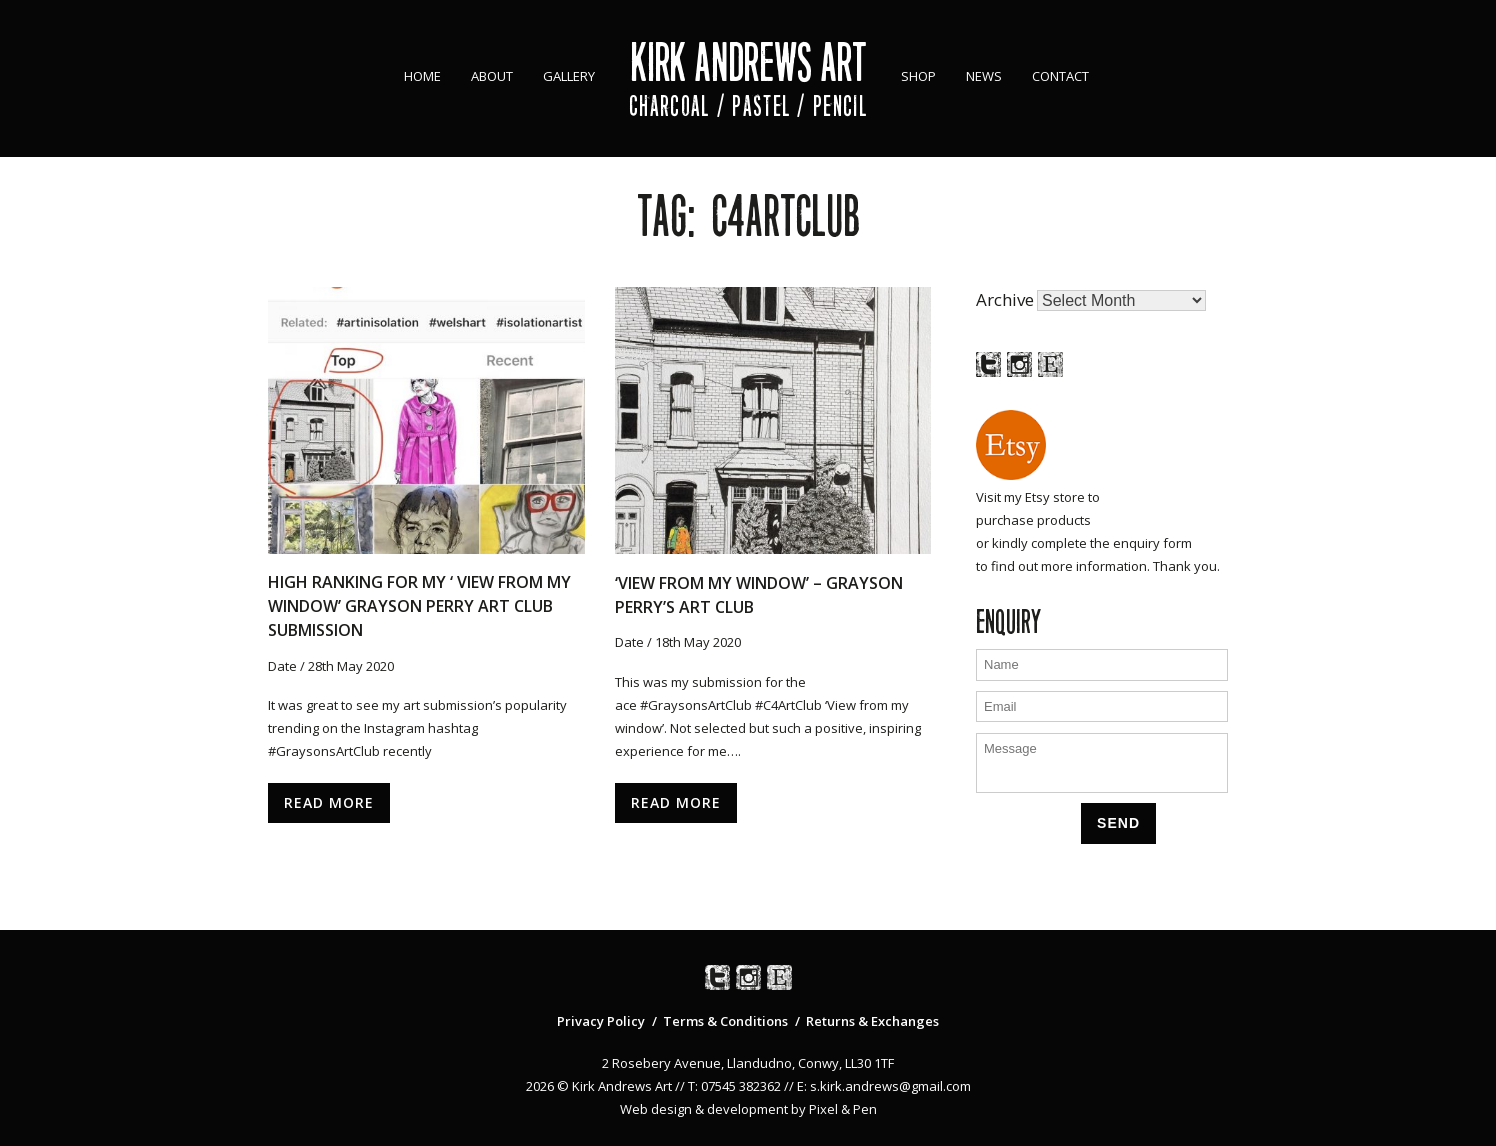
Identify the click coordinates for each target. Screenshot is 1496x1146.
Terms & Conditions (725, 1021)
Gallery (569, 76)
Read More (329, 802)
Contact (1060, 76)
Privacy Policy (601, 1021)
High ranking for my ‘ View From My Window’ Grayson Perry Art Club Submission (419, 606)
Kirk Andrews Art (748, 62)
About (492, 76)
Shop (918, 76)
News (984, 76)
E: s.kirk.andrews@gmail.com (884, 1086)
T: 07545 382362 (734, 1086)
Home (422, 76)
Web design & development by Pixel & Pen (748, 1109)
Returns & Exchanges (872, 1021)
